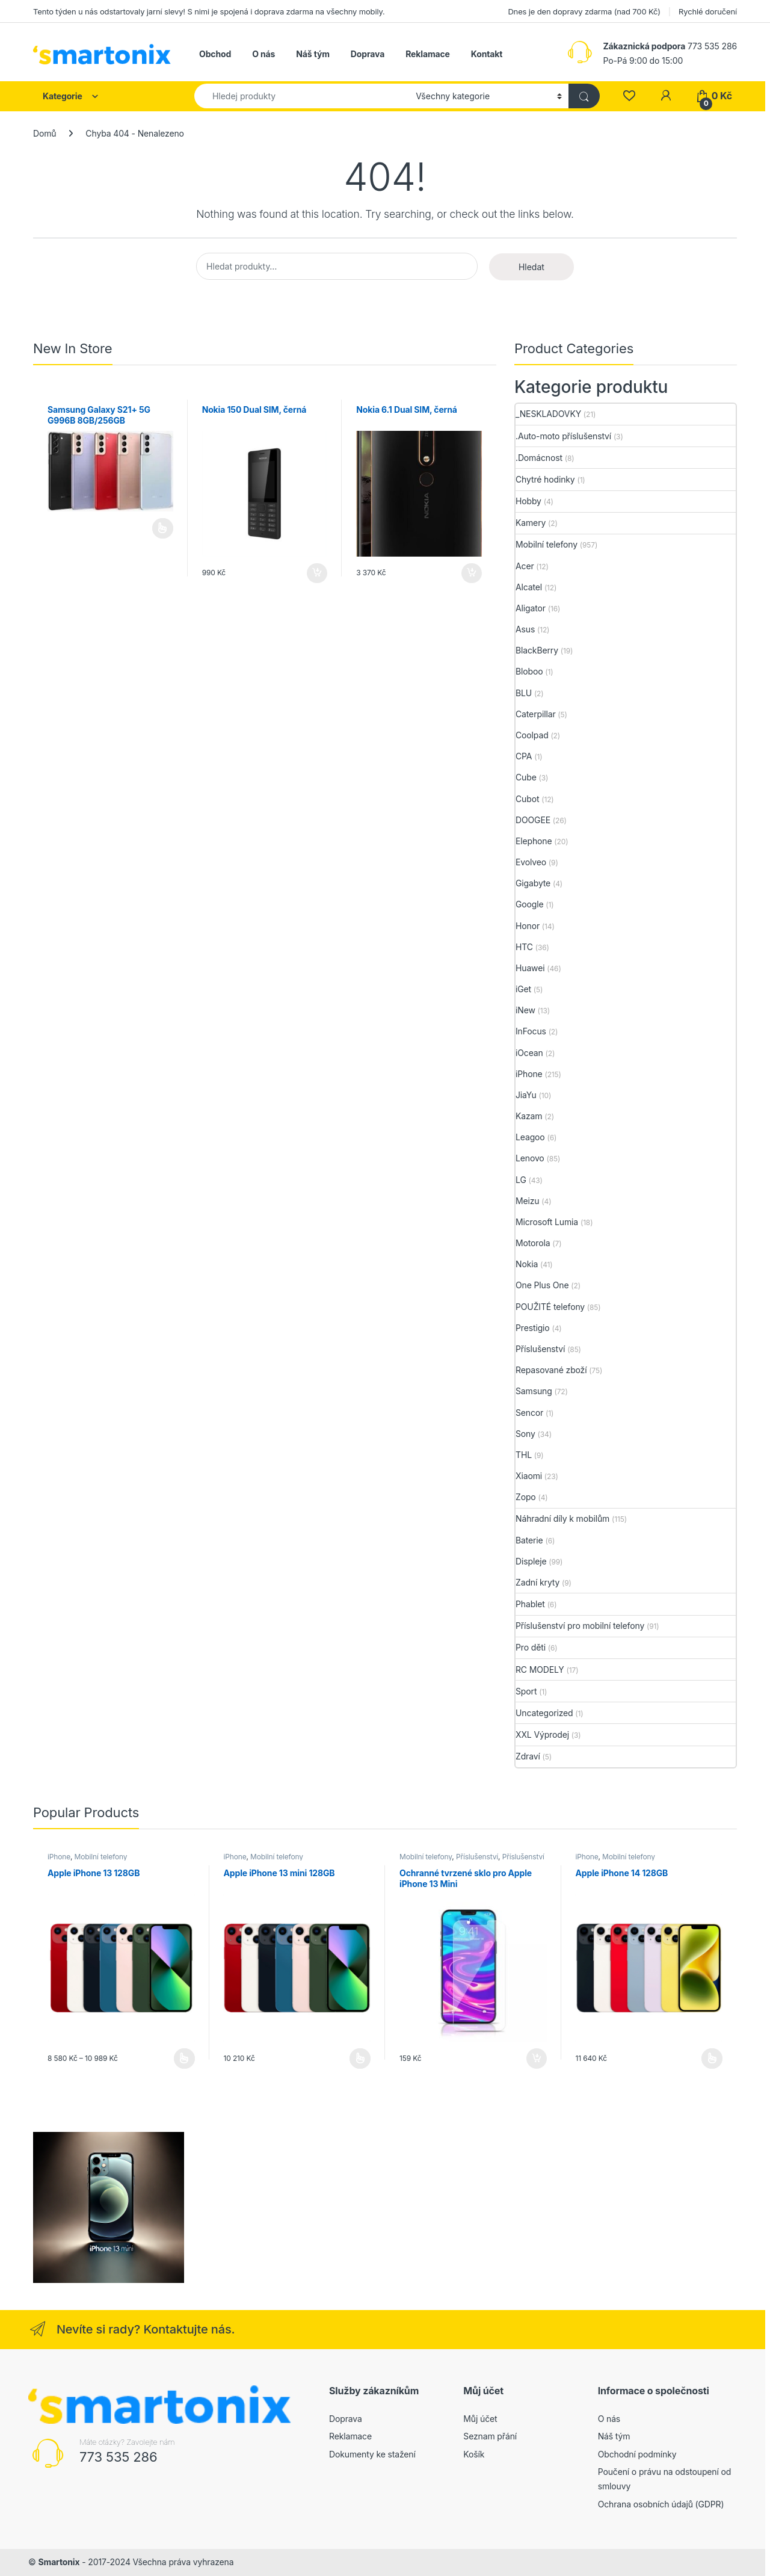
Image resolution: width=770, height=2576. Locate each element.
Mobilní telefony (547, 544)
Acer (525, 566)
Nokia (527, 1264)
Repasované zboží (551, 1370)
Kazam (529, 1116)
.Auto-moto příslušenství (563, 436)
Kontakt (486, 54)
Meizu (528, 1201)
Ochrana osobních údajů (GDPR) (661, 2504)
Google (530, 904)
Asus (525, 629)
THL (524, 1455)
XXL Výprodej (542, 1734)
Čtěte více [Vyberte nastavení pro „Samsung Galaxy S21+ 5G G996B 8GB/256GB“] (162, 528)
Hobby (528, 501)
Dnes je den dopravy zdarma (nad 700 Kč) (584, 11)
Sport (526, 1691)
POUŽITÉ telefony (550, 1307)
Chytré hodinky (545, 479)
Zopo (526, 1497)
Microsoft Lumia (547, 1222)
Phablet (530, 1604)
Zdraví (528, 1756)
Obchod (215, 54)
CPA (524, 756)
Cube (526, 777)
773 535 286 (118, 2457)
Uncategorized (544, 1713)
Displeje (531, 1561)
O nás (263, 54)
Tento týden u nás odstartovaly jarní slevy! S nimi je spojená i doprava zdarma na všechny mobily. (209, 11)
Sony (525, 1434)
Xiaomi (529, 1476)
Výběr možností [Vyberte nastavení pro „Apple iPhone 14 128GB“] (711, 2058)
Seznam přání (490, 2436)
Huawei (530, 968)
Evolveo (531, 862)
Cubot (527, 799)
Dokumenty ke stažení (372, 2454)
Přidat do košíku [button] (317, 573)
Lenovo (530, 1158)
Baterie (529, 1540)
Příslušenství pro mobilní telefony (580, 1625)
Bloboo (529, 671)
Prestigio (533, 1328)
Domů (44, 133)
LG (521, 1180)
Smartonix (58, 2562)
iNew (525, 1010)
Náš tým (313, 54)
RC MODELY (540, 1669)
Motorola (533, 1243)
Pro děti (531, 1647)
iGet (523, 989)
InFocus (531, 1031)
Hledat (531, 267)
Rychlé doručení (708, 11)
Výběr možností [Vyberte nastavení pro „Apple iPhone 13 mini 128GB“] (360, 2058)
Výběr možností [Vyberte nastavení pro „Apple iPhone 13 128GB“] (184, 2058)
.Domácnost (539, 457)
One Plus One (542, 1285)
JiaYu (526, 1095)
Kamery (531, 522)
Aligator (531, 608)
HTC (524, 947)
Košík (473, 2454)
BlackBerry (537, 650)
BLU (524, 693)
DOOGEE (533, 820)
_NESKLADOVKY (548, 414)
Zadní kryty (537, 1582)
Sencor (529, 1412)
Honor (528, 926)
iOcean (529, 1053)
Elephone (534, 841)
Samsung (534, 1391)
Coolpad (532, 735)
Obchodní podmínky (637, 2454)
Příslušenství (540, 1349)
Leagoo (530, 1137)
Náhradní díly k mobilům (562, 1518)
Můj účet (480, 2419)
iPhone (529, 1074)
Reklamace (427, 54)
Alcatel (529, 587)
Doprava (367, 54)
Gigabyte (533, 883)
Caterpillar (536, 714)
